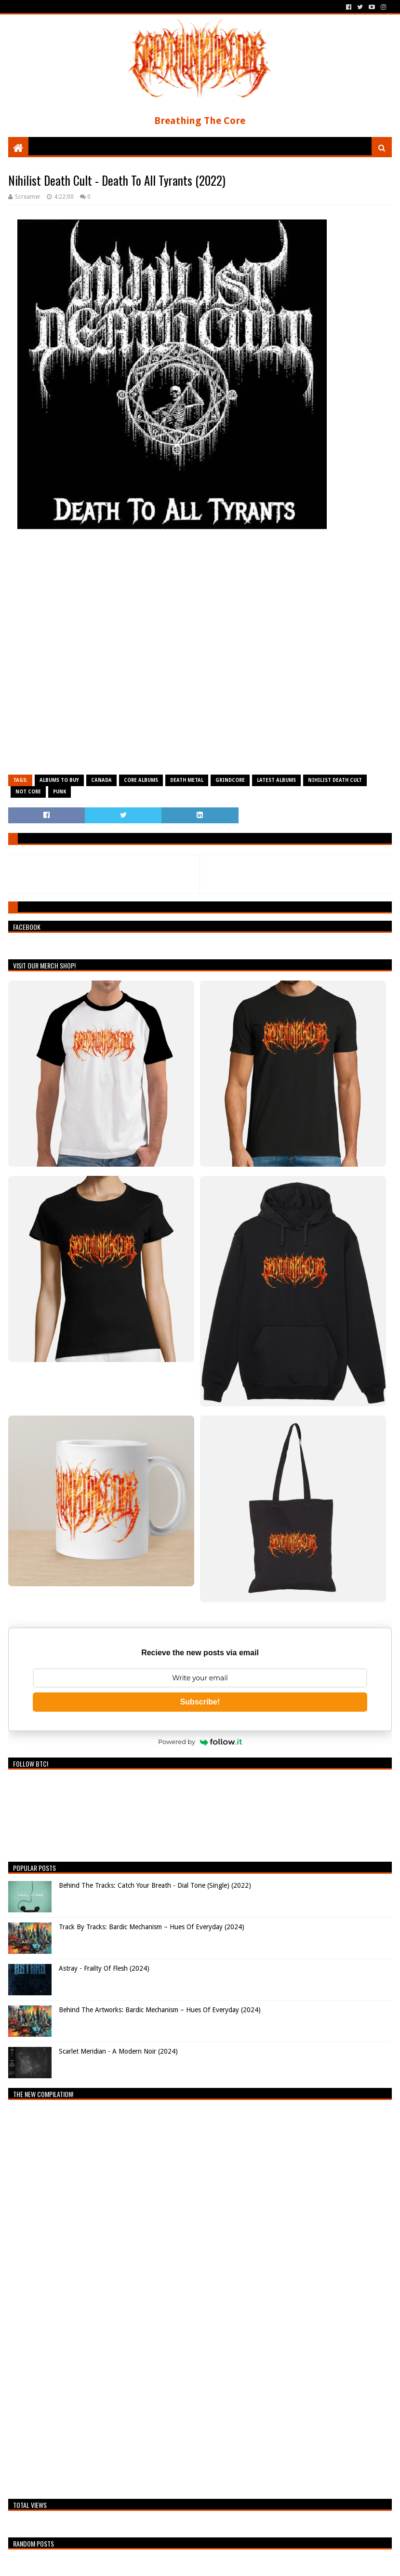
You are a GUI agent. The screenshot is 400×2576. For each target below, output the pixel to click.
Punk (59, 791)
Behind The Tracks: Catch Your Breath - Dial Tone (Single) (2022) (155, 1885)
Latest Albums (276, 780)
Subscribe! (200, 1702)
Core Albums (141, 780)
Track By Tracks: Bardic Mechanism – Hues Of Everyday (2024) (151, 1927)
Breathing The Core (199, 120)
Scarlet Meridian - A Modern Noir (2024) (118, 2051)
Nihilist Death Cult (335, 780)
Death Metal (186, 780)
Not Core (28, 791)
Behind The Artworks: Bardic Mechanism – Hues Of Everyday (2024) (160, 2010)
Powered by (200, 1741)
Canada (101, 780)
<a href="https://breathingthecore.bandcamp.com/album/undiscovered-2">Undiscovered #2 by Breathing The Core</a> (92, 2296)
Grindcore (230, 780)
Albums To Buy (59, 780)
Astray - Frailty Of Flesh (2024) (104, 1968)
